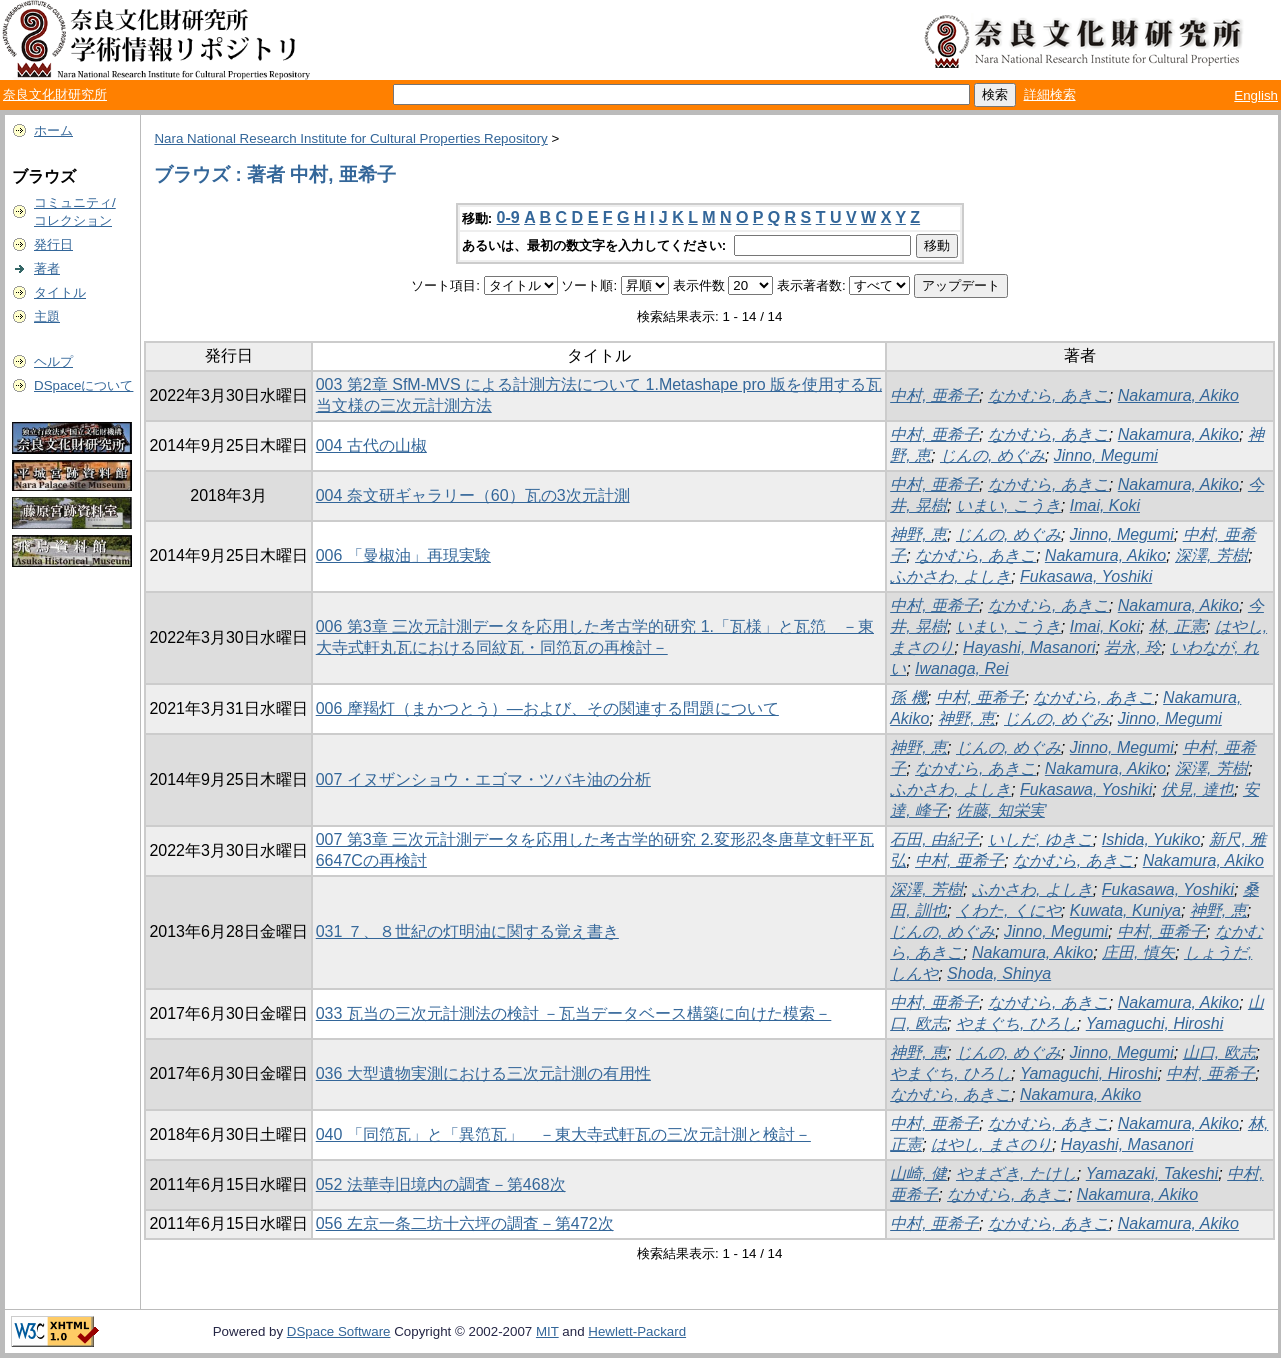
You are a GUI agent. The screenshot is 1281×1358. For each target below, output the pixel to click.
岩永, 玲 (1132, 647)
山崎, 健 (918, 1173)
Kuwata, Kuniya (1125, 910)
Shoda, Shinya (999, 973)
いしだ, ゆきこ (1040, 839)
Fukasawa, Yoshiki (1086, 576)
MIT (547, 1331)
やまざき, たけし (1016, 1173)
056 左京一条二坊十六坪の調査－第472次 (465, 1223)
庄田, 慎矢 (1138, 952)
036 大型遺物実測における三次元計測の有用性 (483, 1073)
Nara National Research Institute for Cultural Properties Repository (350, 138)
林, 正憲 (1177, 626)
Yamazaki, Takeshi (1152, 1173)
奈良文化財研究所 (55, 94)
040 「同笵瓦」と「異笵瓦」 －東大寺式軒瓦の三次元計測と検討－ (563, 1134)
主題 (47, 316)
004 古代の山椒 (371, 445)
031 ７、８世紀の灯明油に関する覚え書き (467, 931)
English (1256, 95)
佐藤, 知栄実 (1000, 810)
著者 (47, 268)
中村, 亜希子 (934, 395)
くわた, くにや (1008, 910)
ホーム (53, 130)
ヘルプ (53, 361)
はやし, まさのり (991, 1144)
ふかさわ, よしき (950, 576)
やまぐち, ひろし (1016, 1023)
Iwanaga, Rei (961, 668)
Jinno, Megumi (1106, 455)
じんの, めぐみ (992, 455)
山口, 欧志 (1219, 1052)
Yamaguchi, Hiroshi (1155, 1023)
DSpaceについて (83, 385)
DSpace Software (339, 1331)
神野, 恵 (918, 534)
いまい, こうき (1008, 505)
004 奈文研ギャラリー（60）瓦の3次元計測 (473, 495)
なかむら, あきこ (1048, 395)
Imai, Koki (1105, 505)
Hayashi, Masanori (1029, 647)
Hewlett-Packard (637, 1331)
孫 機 (908, 697)
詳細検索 (1050, 94)
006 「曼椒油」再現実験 (403, 555)
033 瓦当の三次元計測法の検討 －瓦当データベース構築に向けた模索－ (574, 1013)
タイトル (60, 292)
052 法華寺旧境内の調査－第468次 (441, 1184)
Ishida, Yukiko (1151, 839)
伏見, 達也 (1197, 789)
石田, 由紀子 (934, 839)
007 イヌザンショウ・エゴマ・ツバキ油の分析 (483, 779)
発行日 (53, 244)
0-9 (508, 217)
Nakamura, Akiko (1178, 395)
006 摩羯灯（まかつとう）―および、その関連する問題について (547, 708)
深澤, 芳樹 (1211, 555)
